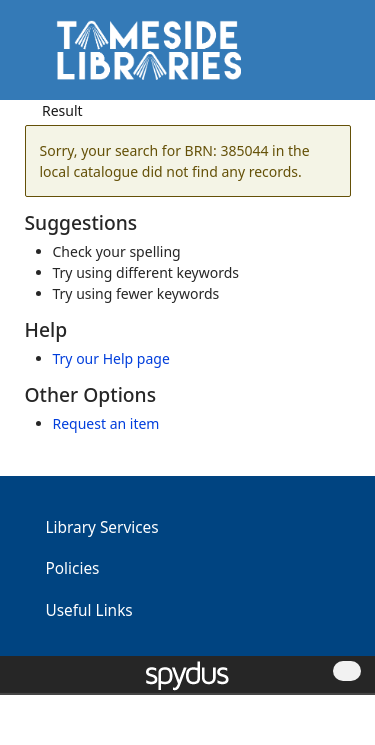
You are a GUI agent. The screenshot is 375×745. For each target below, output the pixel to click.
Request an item (106, 423)
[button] (305, 57)
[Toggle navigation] (329, 57)
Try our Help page (111, 358)
